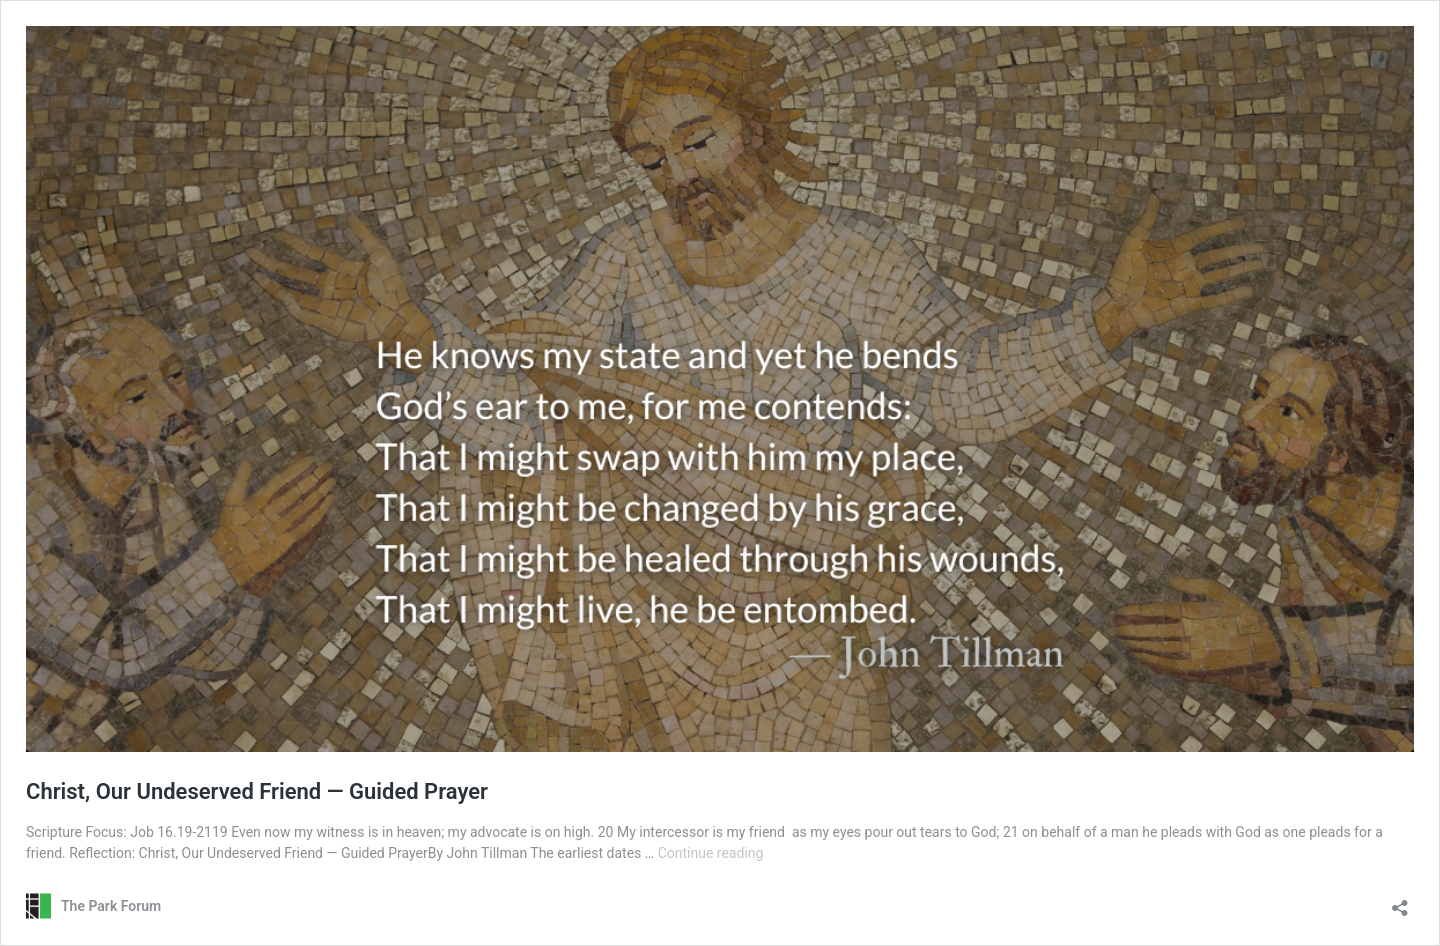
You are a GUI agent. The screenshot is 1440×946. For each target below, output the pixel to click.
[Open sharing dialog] (1400, 901)
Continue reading (711, 853)
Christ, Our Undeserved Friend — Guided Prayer (257, 791)
